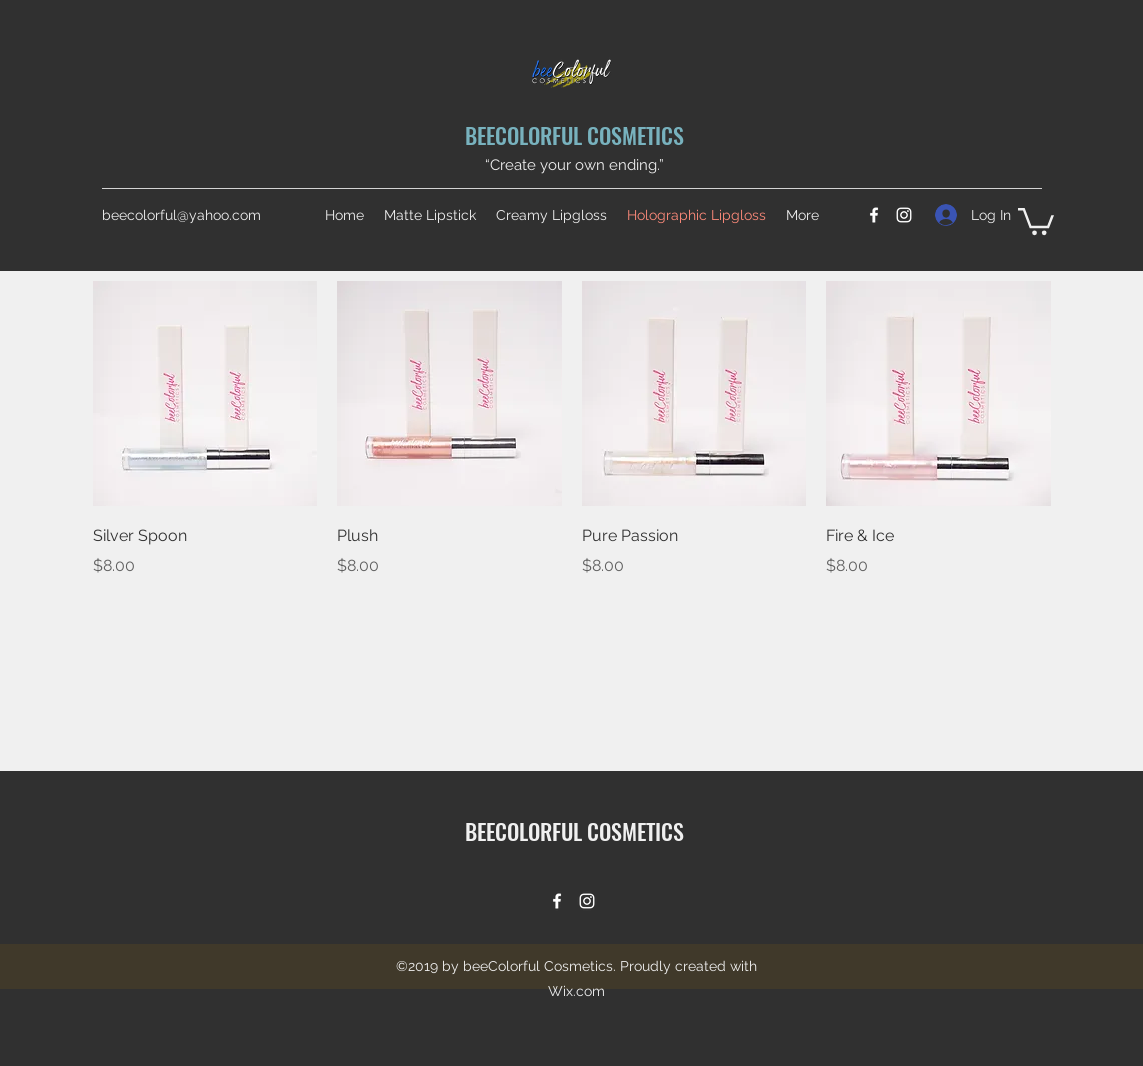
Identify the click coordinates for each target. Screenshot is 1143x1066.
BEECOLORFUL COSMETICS (574, 135)
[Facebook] (874, 215)
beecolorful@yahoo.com (181, 215)
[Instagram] (904, 215)
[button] (1036, 220)
